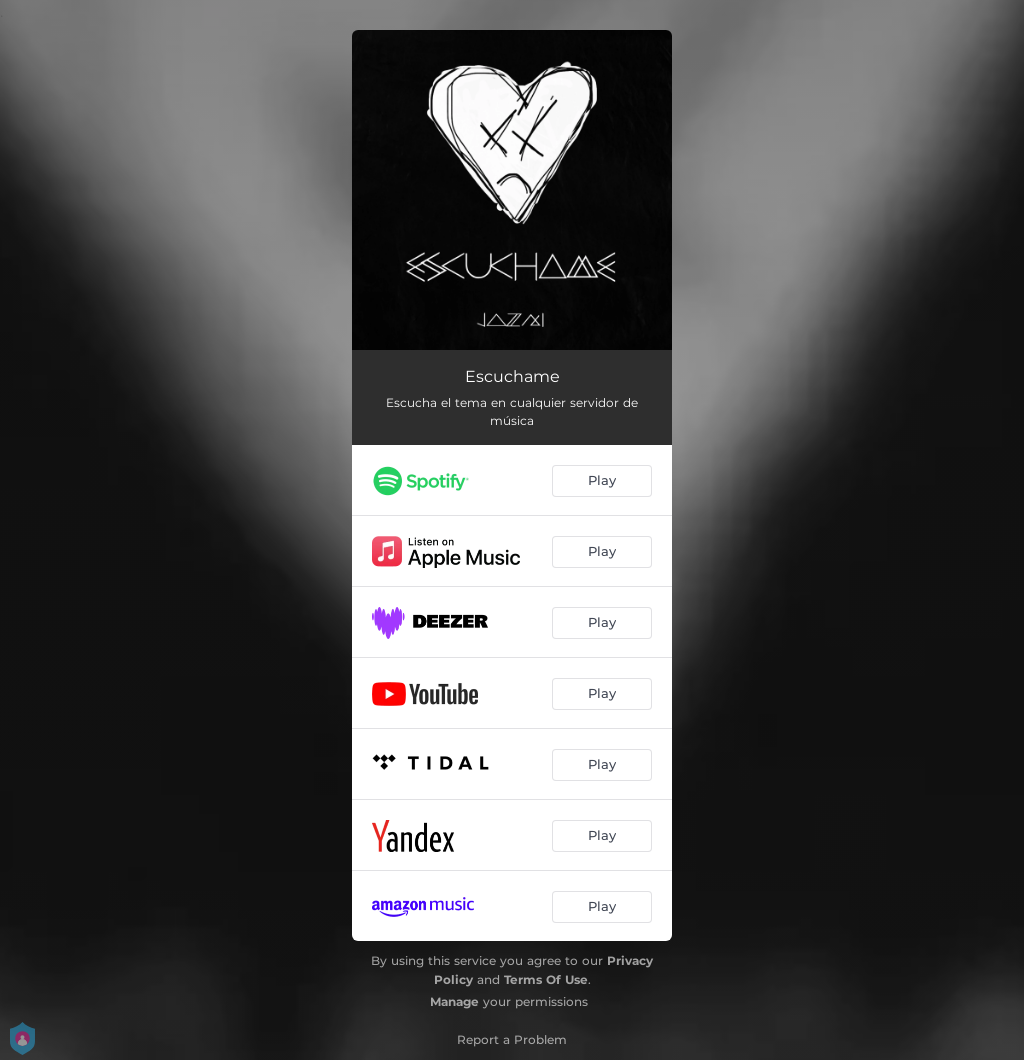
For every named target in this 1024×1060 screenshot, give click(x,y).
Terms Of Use (546, 979)
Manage (454, 1001)
